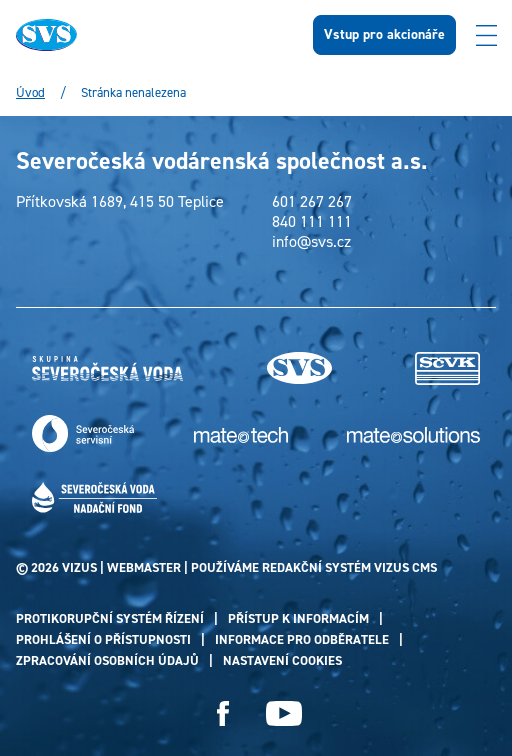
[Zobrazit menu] (486, 35)
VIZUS (79, 567)
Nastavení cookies (282, 660)
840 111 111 (312, 222)
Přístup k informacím (298, 618)
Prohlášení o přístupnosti (103, 639)
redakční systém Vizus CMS (349, 567)
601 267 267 (312, 202)
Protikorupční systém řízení (110, 618)
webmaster (144, 567)
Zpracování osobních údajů (107, 660)
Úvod (30, 93)
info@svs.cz (311, 242)
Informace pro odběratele (302, 639)
